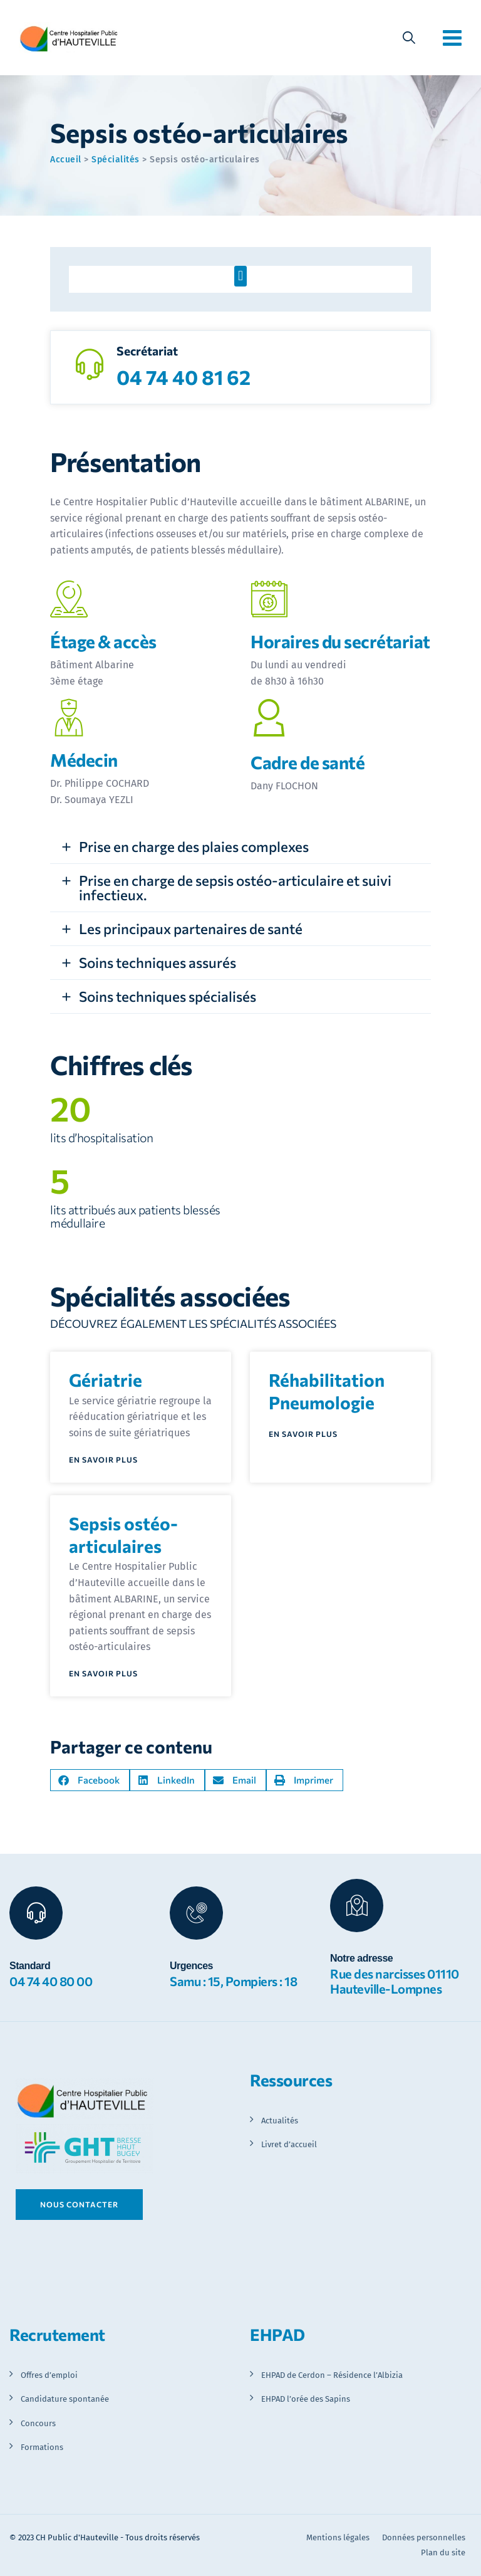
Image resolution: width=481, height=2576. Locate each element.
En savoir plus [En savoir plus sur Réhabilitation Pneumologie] (303, 1434)
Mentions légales (338, 2537)
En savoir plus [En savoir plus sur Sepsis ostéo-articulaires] (103, 1673)
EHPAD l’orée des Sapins (305, 2399)
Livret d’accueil (289, 2144)
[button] (240, 276)
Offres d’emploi (49, 2375)
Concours (38, 2423)
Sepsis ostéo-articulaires (123, 1535)
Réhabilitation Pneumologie (327, 1391)
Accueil (65, 159)
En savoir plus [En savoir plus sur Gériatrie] (103, 1460)
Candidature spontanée (65, 2399)
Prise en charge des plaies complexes (194, 846)
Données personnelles (423, 2537)
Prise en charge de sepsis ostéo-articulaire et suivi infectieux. (235, 887)
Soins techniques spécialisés (167, 996)
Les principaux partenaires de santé (191, 928)
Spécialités (115, 159)
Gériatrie (105, 1380)
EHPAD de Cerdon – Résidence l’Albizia (332, 2375)
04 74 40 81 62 (183, 376)
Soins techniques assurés (157, 962)
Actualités (279, 2120)
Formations (42, 2447)
